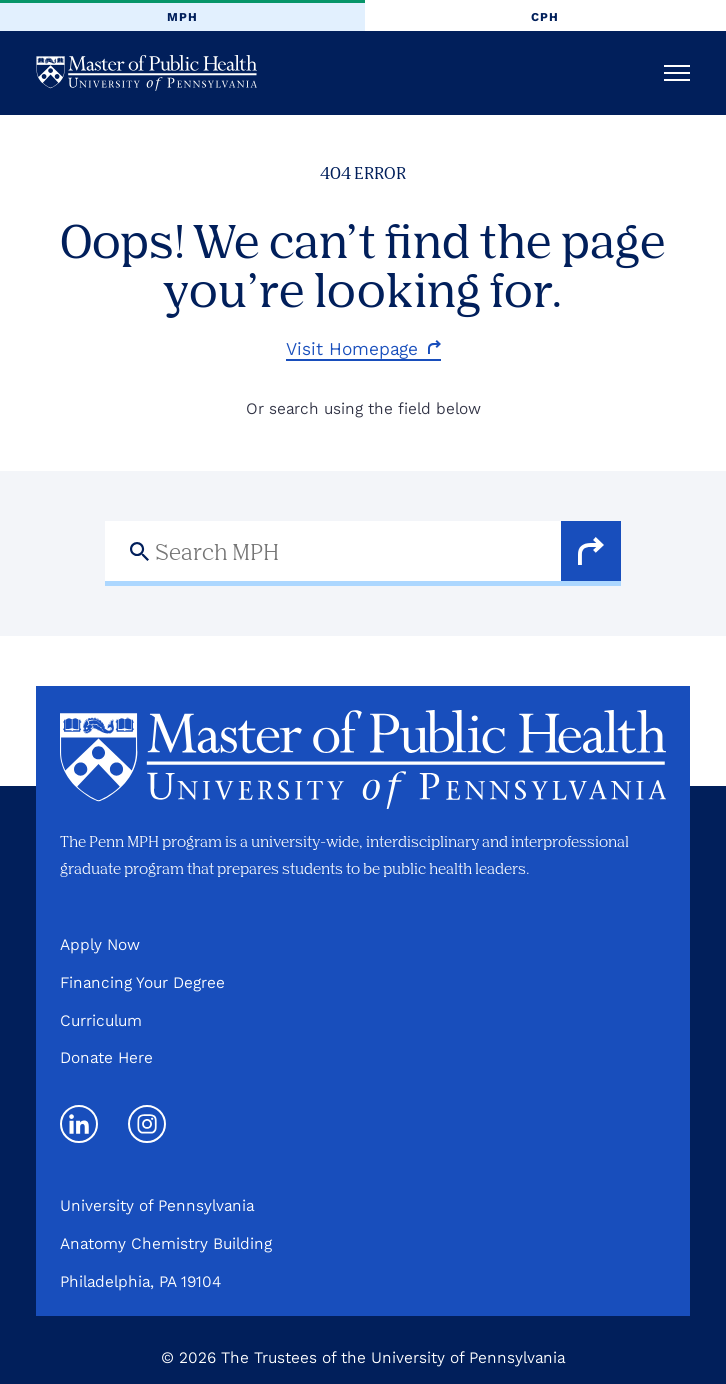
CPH (545, 17)
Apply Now (100, 944)
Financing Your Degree (142, 982)
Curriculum (101, 1020)
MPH (182, 17)
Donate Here (106, 1057)
